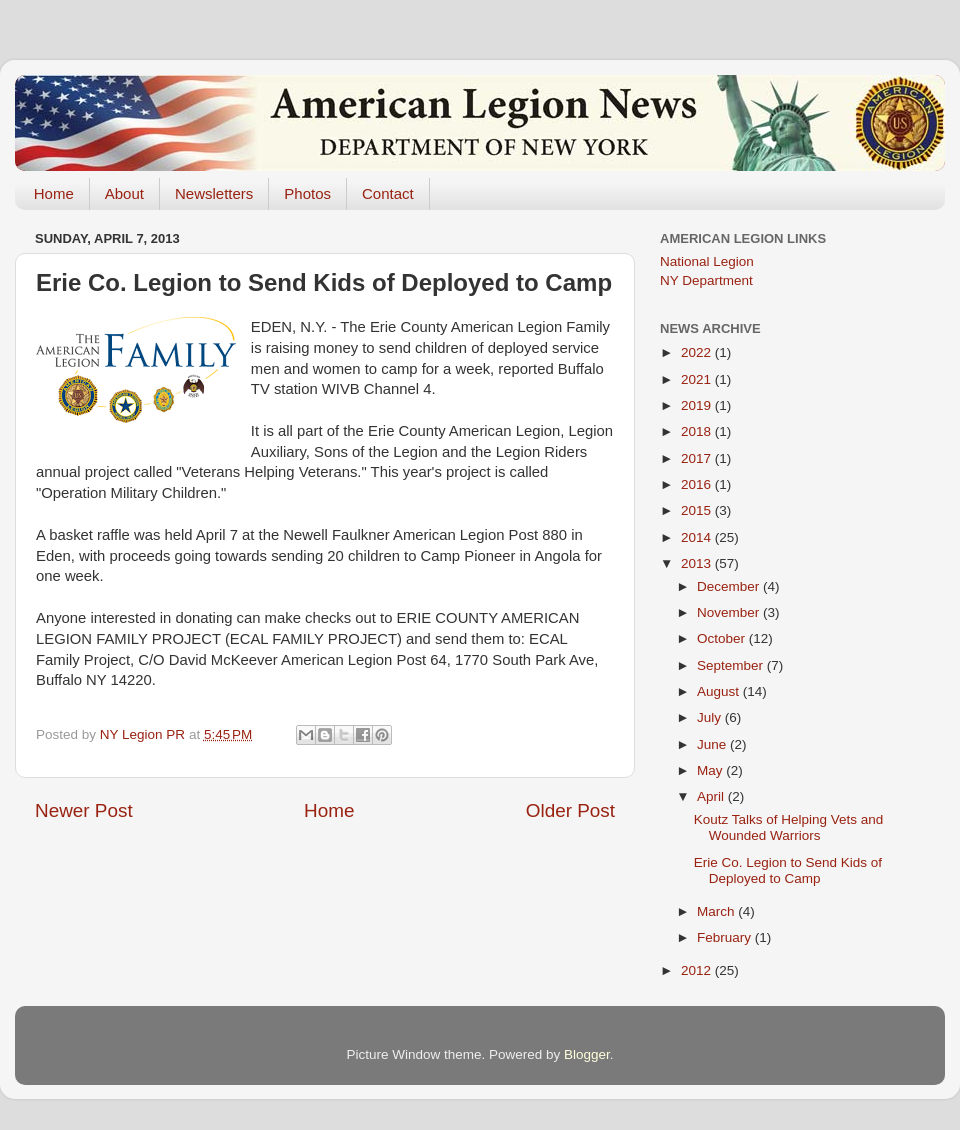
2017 (698, 458)
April (712, 796)
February (726, 937)
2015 (698, 510)
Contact (388, 193)
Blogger (587, 1054)
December (730, 586)
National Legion (707, 261)
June (713, 744)
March (717, 911)
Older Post (570, 810)
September (732, 665)
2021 (698, 379)
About (124, 193)
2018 (698, 431)
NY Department (706, 280)
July (711, 717)
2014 (698, 537)
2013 (698, 563)
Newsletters (214, 193)
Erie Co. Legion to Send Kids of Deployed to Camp (788, 870)
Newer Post (84, 810)
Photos (307, 193)
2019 (698, 405)
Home (54, 193)
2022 (698, 352)
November (730, 612)
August (720, 691)
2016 (698, 484)
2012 (698, 970)
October (723, 638)
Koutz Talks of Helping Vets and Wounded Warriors (789, 827)
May (711, 770)
